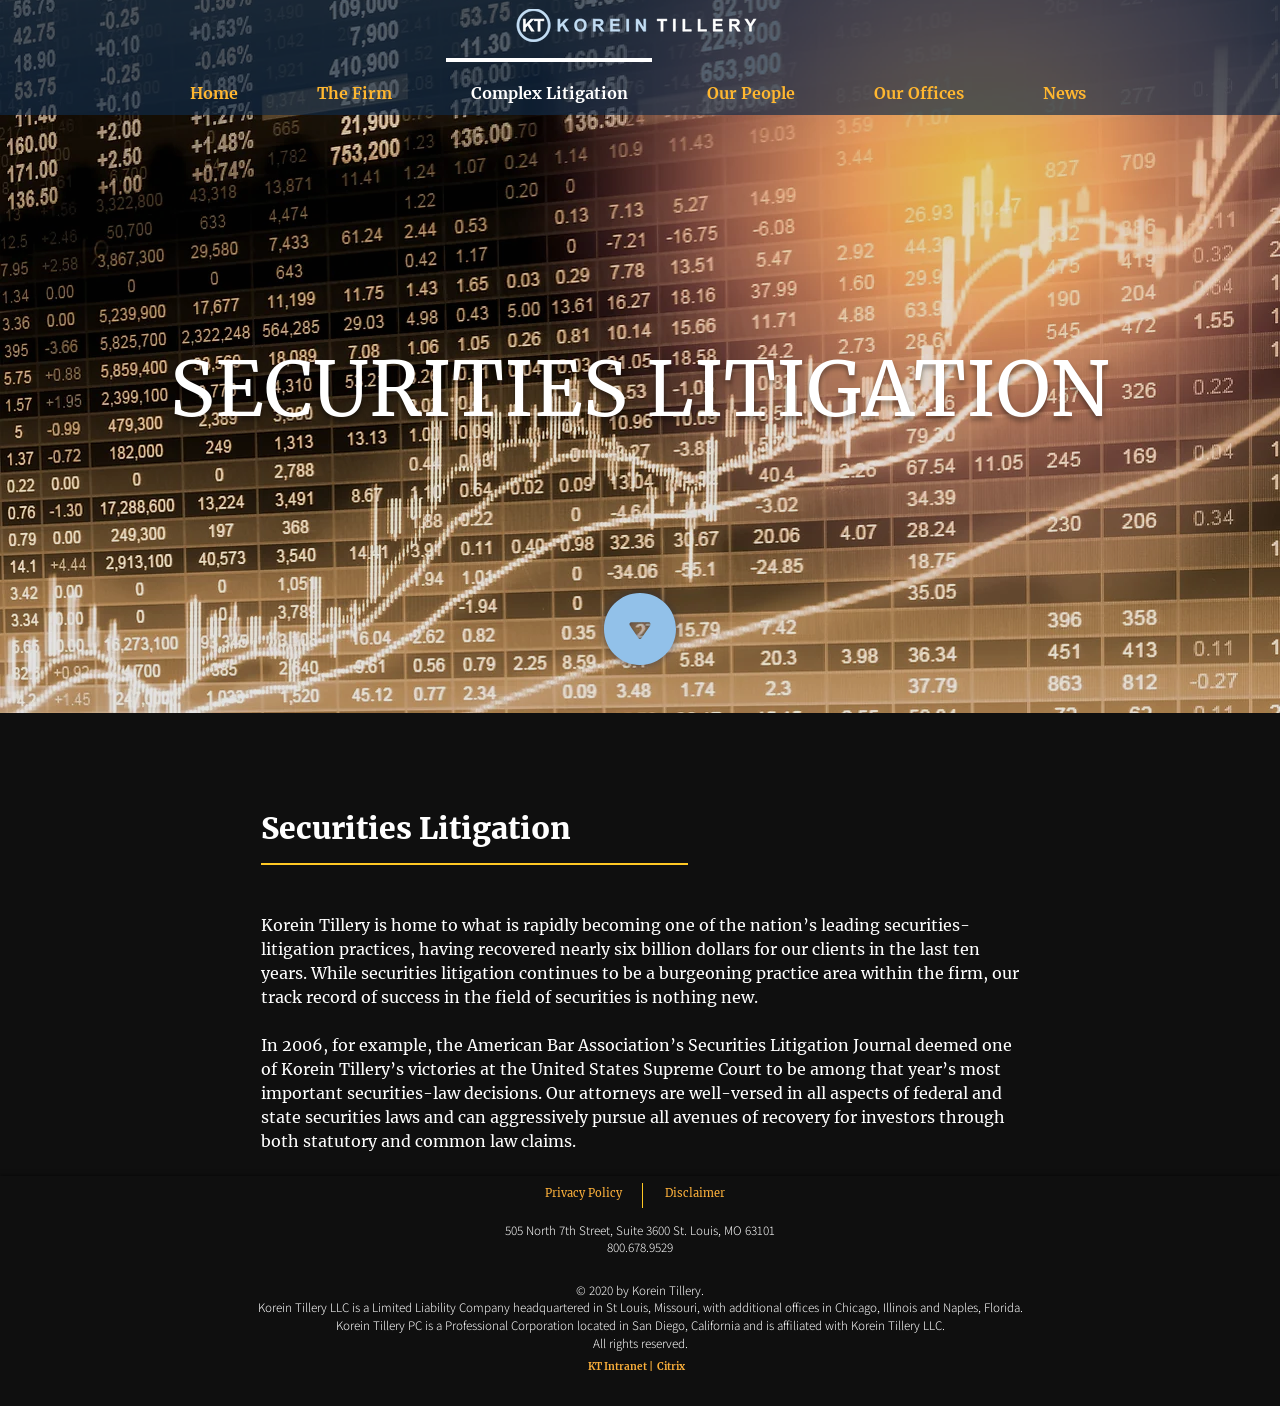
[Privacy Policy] (583, 1193)
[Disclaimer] (695, 1193)
